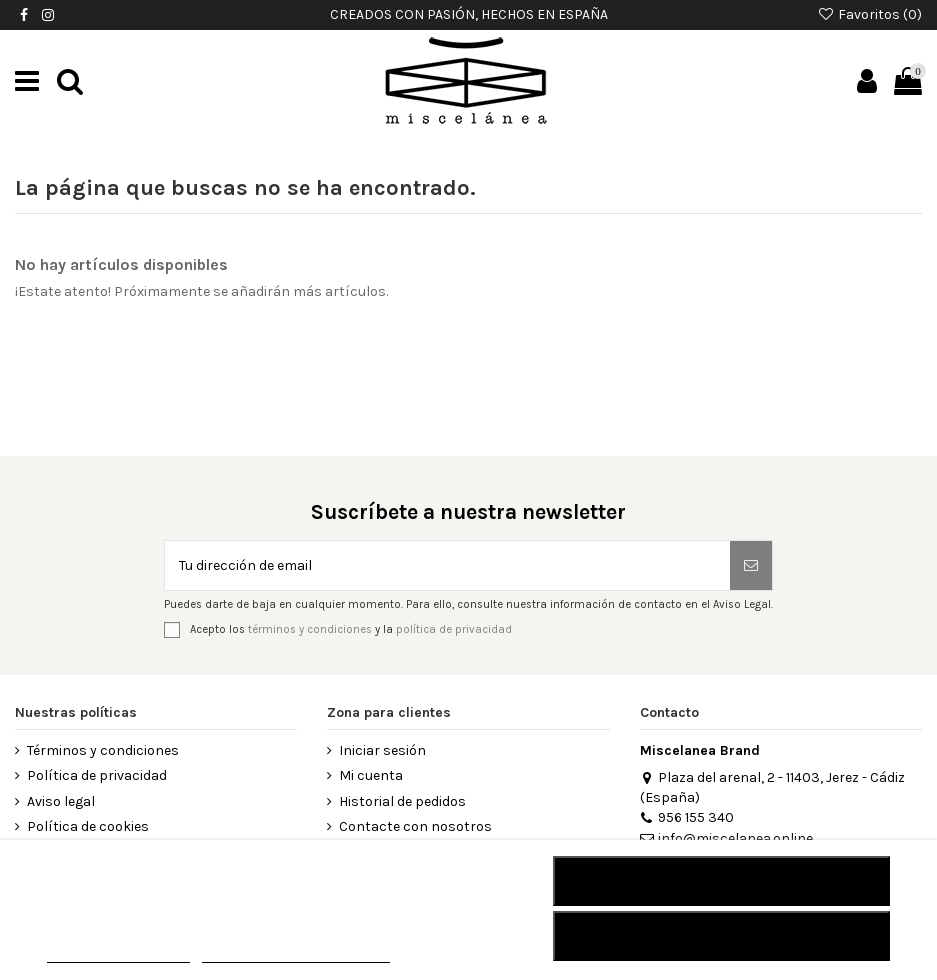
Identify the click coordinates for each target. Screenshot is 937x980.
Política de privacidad (97, 775)
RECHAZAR (721, 881)
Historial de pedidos (402, 801)
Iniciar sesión (382, 750)
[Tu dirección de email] (447, 565)
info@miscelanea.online (726, 838)
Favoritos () (869, 14)
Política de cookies (88, 826)
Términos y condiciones (103, 750)
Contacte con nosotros (415, 826)
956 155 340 (687, 817)
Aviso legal (61, 801)
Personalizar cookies (296, 953)
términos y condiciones (310, 629)
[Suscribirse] (751, 565)
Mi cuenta (371, 775)
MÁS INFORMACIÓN (118, 953)
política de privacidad (454, 629)
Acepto (722, 936)
